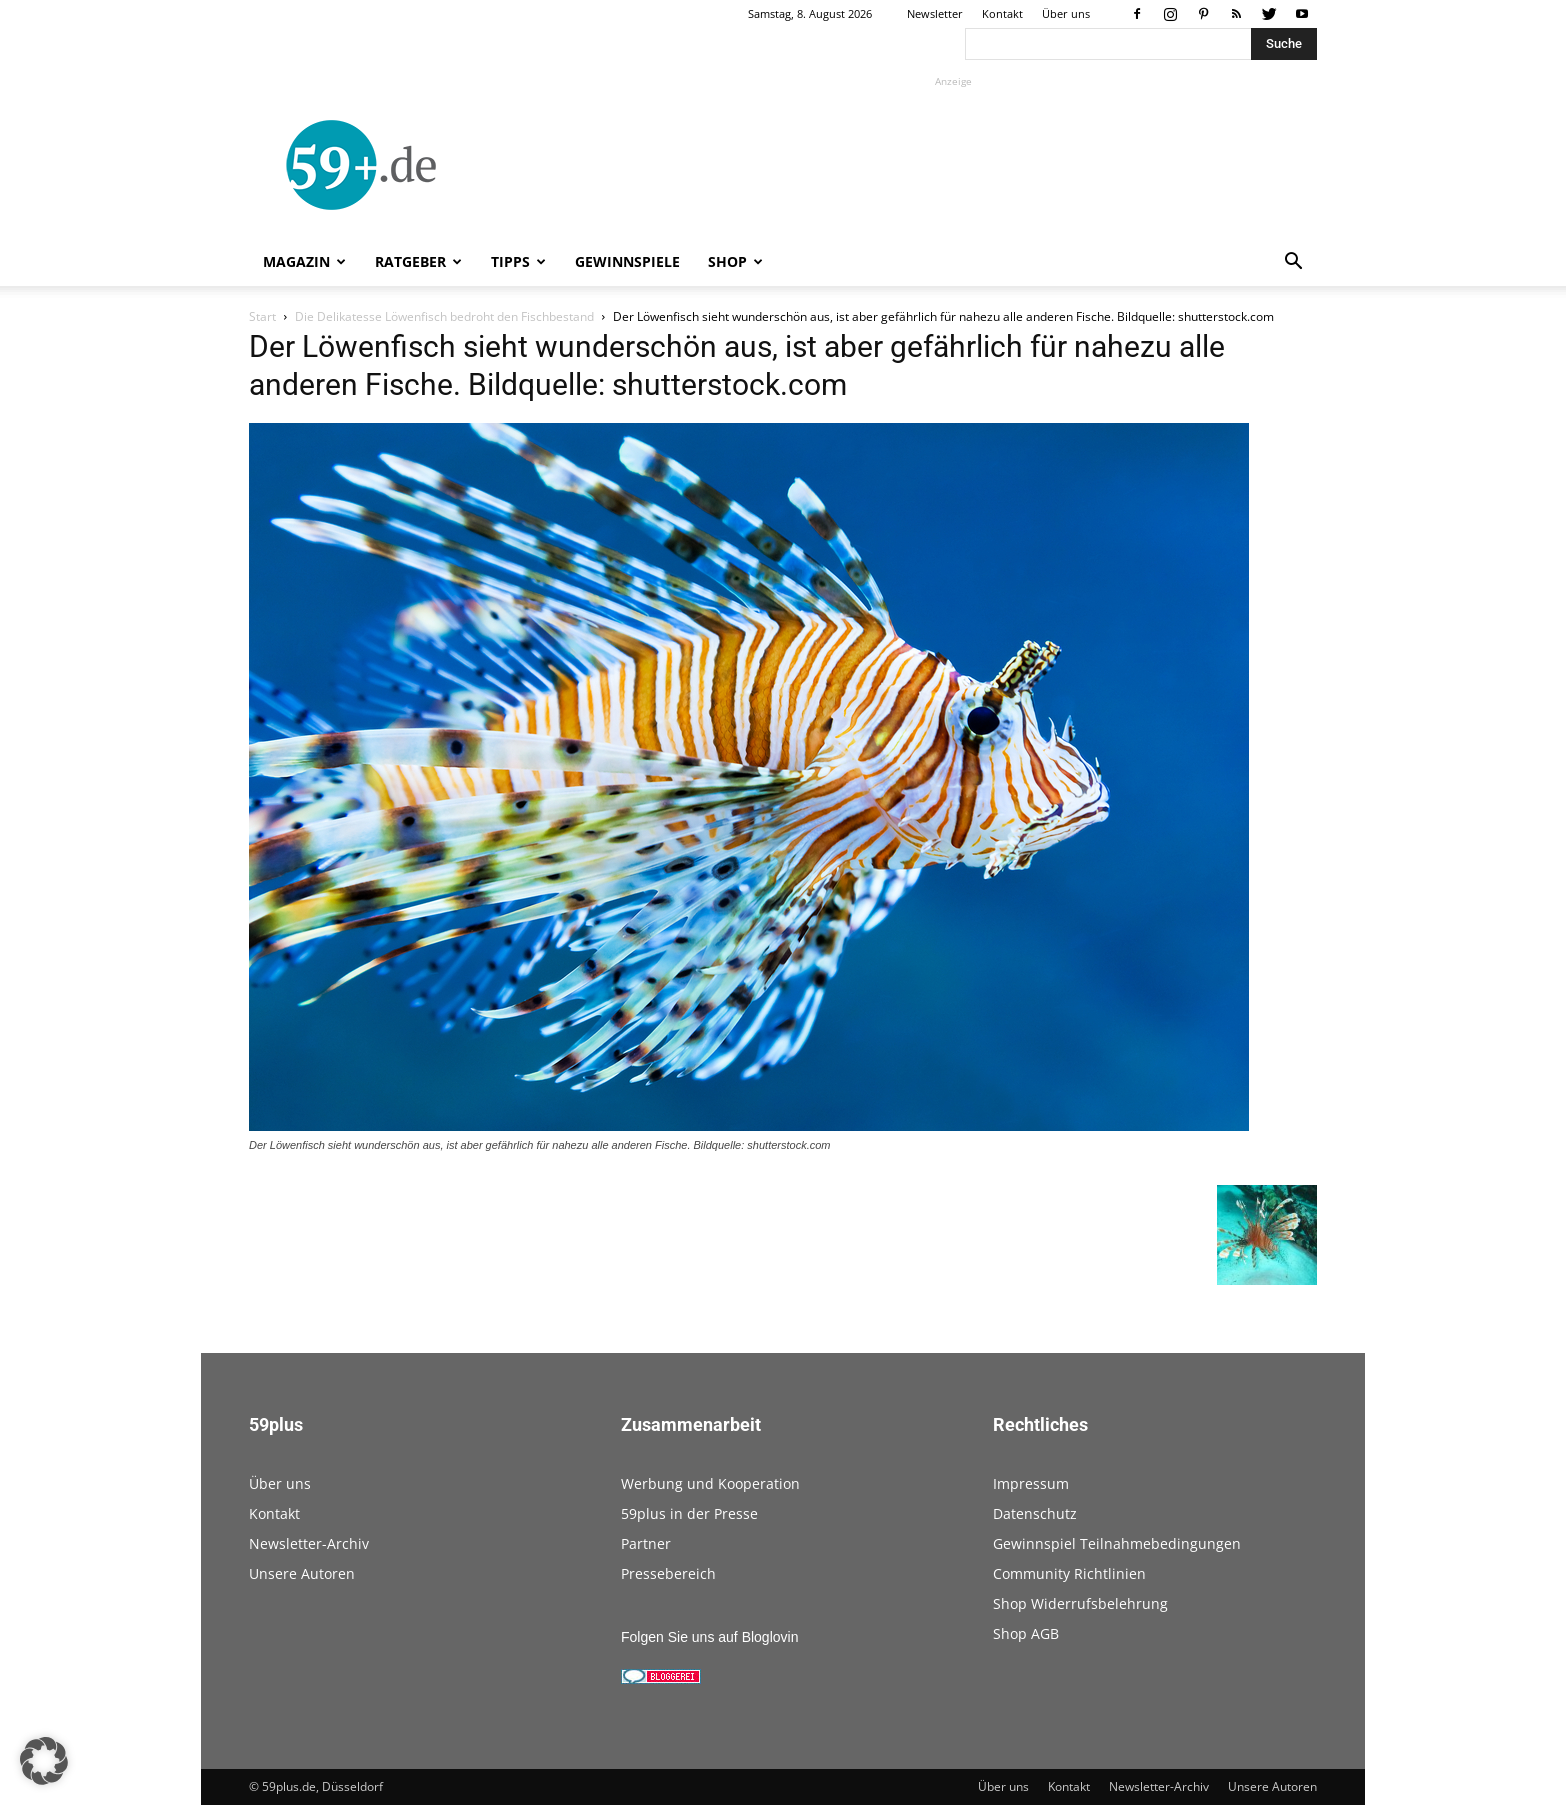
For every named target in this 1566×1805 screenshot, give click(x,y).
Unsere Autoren (302, 1573)
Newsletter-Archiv (309, 1543)
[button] (1293, 263)
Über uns (1066, 13)
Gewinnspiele (627, 261)
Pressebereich (668, 1573)
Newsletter (935, 13)
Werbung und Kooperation (710, 1483)
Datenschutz (1035, 1513)
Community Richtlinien (1069, 1573)
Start (262, 316)
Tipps (518, 261)
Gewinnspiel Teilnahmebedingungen (1117, 1543)
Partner (646, 1543)
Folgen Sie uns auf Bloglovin (709, 1637)
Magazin (304, 261)
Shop (735, 261)
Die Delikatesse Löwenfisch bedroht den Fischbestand (444, 316)
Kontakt (1002, 13)
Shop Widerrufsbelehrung (1080, 1603)
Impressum (1031, 1483)
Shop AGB (1026, 1633)
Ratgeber (418, 261)
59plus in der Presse (689, 1513)
